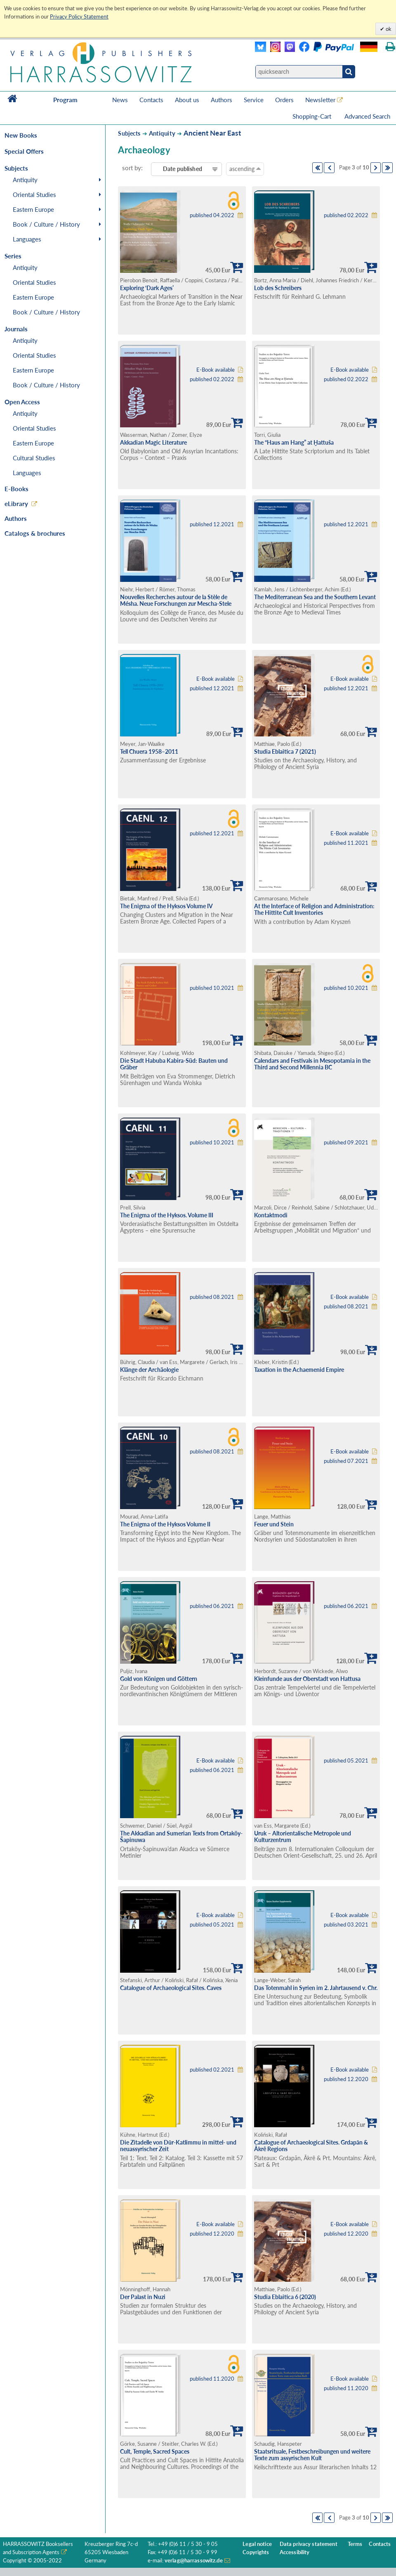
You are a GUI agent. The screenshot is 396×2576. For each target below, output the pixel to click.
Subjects (129, 133)
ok (387, 29)
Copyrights (256, 2552)
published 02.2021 (212, 2070)
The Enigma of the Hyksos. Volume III (166, 1215)
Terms (355, 2544)
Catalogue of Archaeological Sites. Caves (171, 1987)
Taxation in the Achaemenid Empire (299, 1369)
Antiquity (25, 179)
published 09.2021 (346, 1142)
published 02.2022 (346, 215)
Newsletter (320, 99)
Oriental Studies (34, 194)
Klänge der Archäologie (149, 1369)
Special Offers (24, 151)
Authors (221, 99)
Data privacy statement (308, 2544)
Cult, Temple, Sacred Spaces (154, 2451)
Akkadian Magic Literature (153, 442)
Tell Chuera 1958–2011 (149, 751)
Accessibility (295, 2552)
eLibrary (16, 503)
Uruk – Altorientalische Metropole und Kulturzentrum (302, 1837)
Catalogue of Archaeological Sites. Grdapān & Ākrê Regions (311, 2146)
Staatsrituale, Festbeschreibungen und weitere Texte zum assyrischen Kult (312, 2455)
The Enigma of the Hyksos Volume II (165, 1524)
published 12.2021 (212, 524)
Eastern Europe (33, 209)
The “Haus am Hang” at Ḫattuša (294, 442)
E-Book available (215, 370)
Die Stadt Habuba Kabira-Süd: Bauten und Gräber (174, 1064)
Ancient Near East (212, 133)
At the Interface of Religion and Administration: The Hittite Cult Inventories (314, 909)
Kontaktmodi (271, 1215)
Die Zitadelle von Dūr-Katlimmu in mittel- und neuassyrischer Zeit (178, 2146)
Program (65, 99)
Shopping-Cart (312, 116)
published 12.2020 (346, 2079)
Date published (182, 168)
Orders (284, 99)
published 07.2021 (346, 1461)
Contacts (151, 99)
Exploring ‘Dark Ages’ (147, 287)
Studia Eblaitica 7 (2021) (285, 751)
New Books (21, 135)
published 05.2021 (346, 1761)
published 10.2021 (212, 988)
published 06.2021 (212, 1606)
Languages (27, 239)
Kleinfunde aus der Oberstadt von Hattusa (307, 1678)
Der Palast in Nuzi (142, 2296)
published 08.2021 (212, 1297)
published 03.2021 (346, 1925)
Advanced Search (367, 116)
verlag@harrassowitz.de (194, 2560)
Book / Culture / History (46, 224)
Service (254, 99)
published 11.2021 (346, 843)
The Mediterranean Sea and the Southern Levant (315, 596)
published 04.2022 (212, 215)
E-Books (16, 488)
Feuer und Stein (274, 1524)
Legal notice (257, 2544)
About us (187, 99)
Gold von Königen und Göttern (158, 1678)
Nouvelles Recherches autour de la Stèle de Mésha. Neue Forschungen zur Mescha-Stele (175, 600)
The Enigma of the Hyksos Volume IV (166, 905)
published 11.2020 (212, 2379)
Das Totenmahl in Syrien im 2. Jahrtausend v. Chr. (315, 1987)
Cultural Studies (34, 458)
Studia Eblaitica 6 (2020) (285, 2296)
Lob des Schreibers (278, 287)
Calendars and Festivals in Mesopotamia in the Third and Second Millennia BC (312, 1064)
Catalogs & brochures (35, 533)
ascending (245, 168)
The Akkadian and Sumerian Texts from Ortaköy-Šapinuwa (181, 1837)
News (120, 99)
